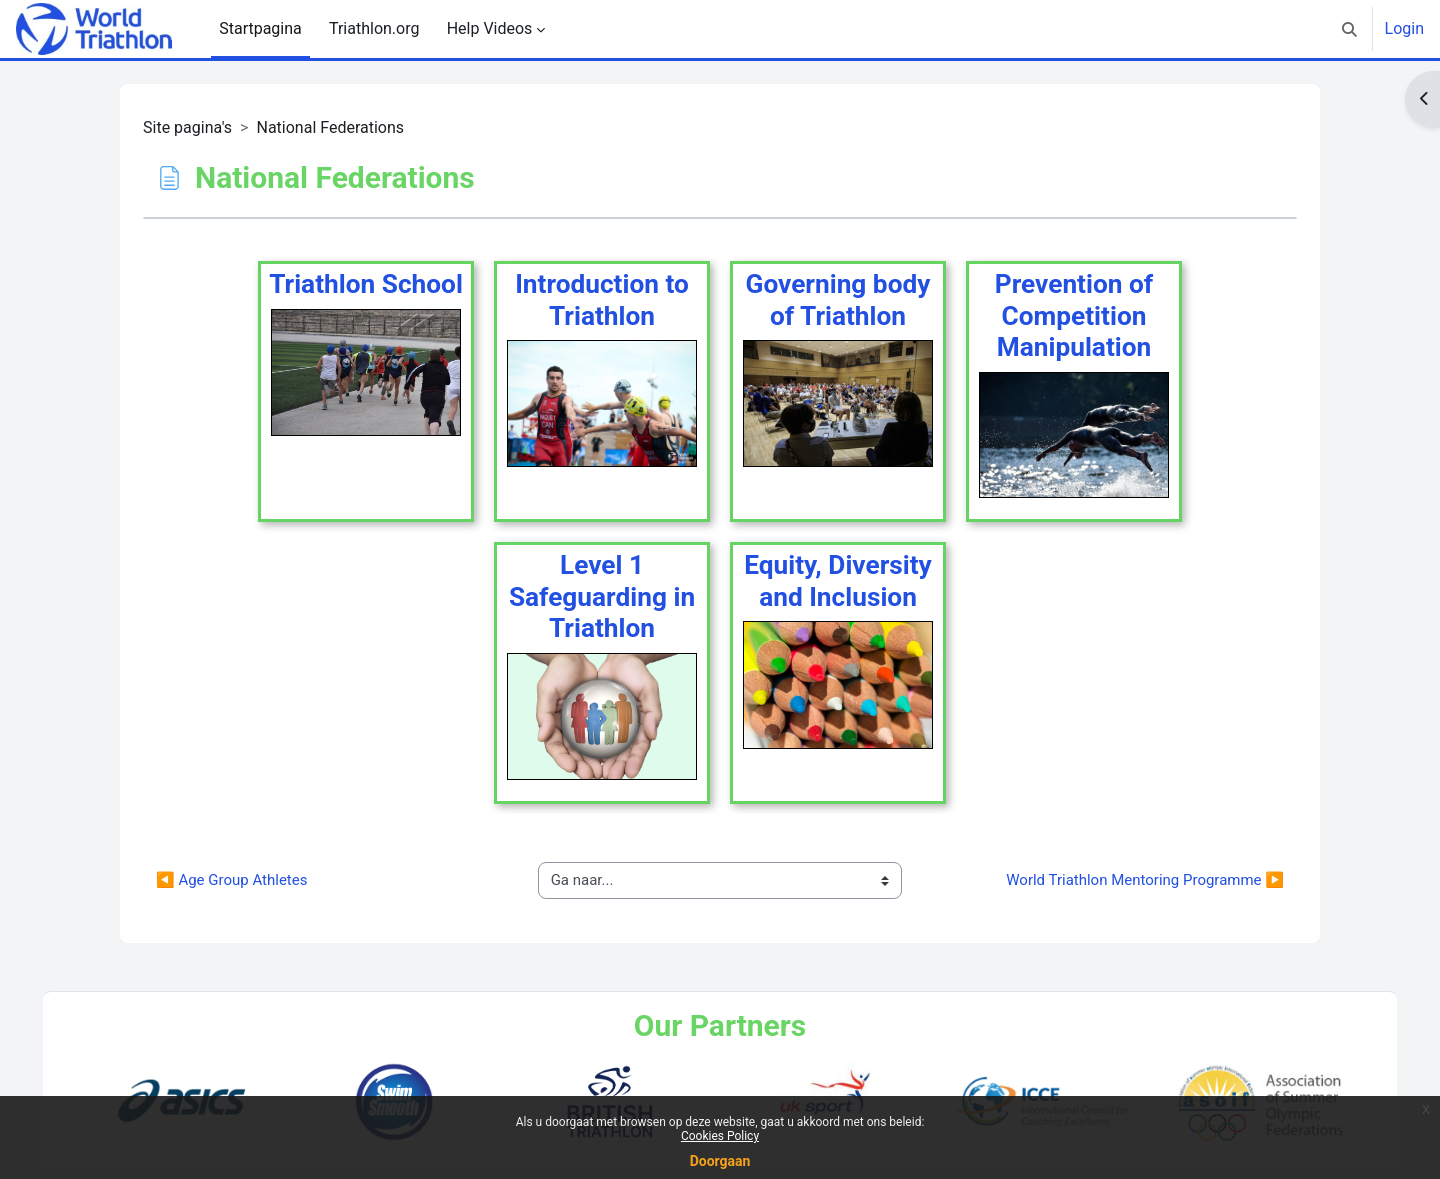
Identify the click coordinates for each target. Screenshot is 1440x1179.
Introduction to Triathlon (602, 300)
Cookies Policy (720, 1136)
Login (1404, 28)
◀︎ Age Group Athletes (231, 880)
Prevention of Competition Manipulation (1074, 315)
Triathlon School (366, 284)
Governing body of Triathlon (838, 300)
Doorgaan (720, 1161)
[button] (1349, 29)
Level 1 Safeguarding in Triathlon (602, 596)
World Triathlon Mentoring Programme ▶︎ (1145, 880)
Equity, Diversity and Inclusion (838, 581)
